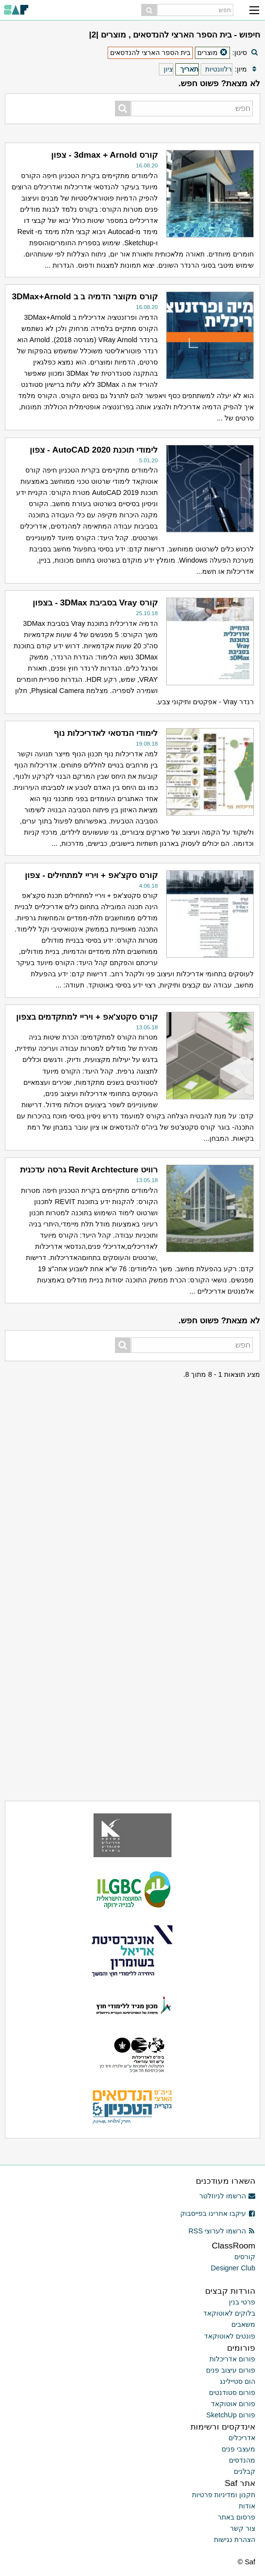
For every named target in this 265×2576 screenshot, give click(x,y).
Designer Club (233, 2268)
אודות (247, 2506)
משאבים (243, 2324)
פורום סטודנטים (232, 2392)
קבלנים (244, 2471)
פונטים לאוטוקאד (229, 2336)
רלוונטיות (218, 69)
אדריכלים (241, 2438)
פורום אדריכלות (232, 2359)
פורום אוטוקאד (233, 2404)
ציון (168, 69)
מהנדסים (242, 2460)
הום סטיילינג (237, 2381)
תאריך (189, 69)
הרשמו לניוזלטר (227, 2196)
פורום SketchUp (231, 2415)
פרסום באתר (236, 2517)
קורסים (244, 2257)
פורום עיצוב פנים (230, 2370)
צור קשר (242, 2528)
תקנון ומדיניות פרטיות (223, 2495)
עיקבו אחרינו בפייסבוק (217, 2213)
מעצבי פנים (238, 2449)
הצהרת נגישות (234, 2539)
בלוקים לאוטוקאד (229, 2313)
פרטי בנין (242, 2302)
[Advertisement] (132, 1441)
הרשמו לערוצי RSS (222, 2231)
